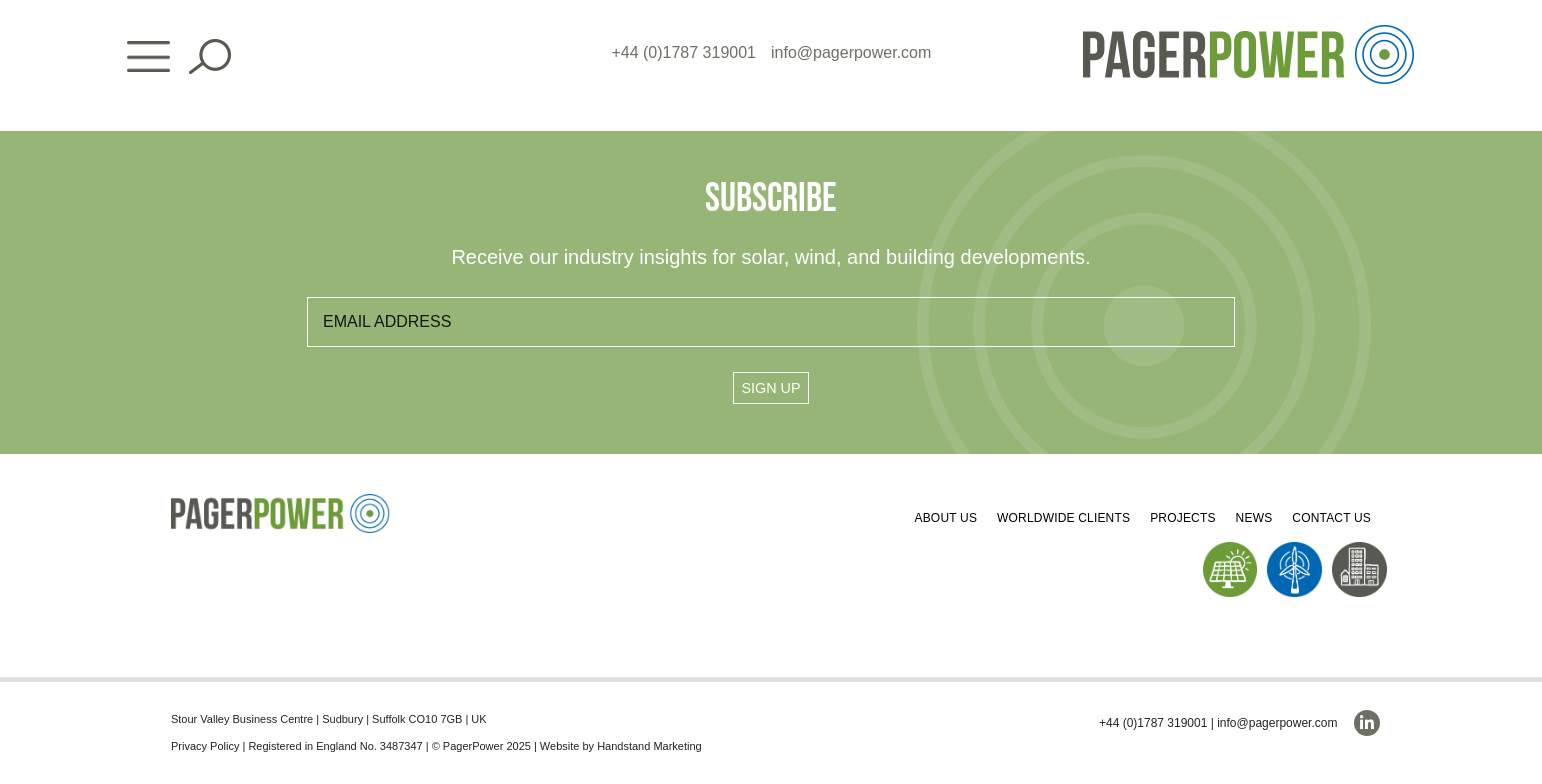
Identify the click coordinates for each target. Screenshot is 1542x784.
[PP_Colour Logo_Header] (1248, 32)
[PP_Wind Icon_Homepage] (1294, 549)
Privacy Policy (205, 746)
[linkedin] (1367, 723)
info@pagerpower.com (851, 52)
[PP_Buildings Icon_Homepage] (1359, 549)
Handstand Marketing (649, 746)
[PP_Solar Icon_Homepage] (1230, 549)
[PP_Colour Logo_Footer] (281, 501)
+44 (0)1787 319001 (683, 52)
